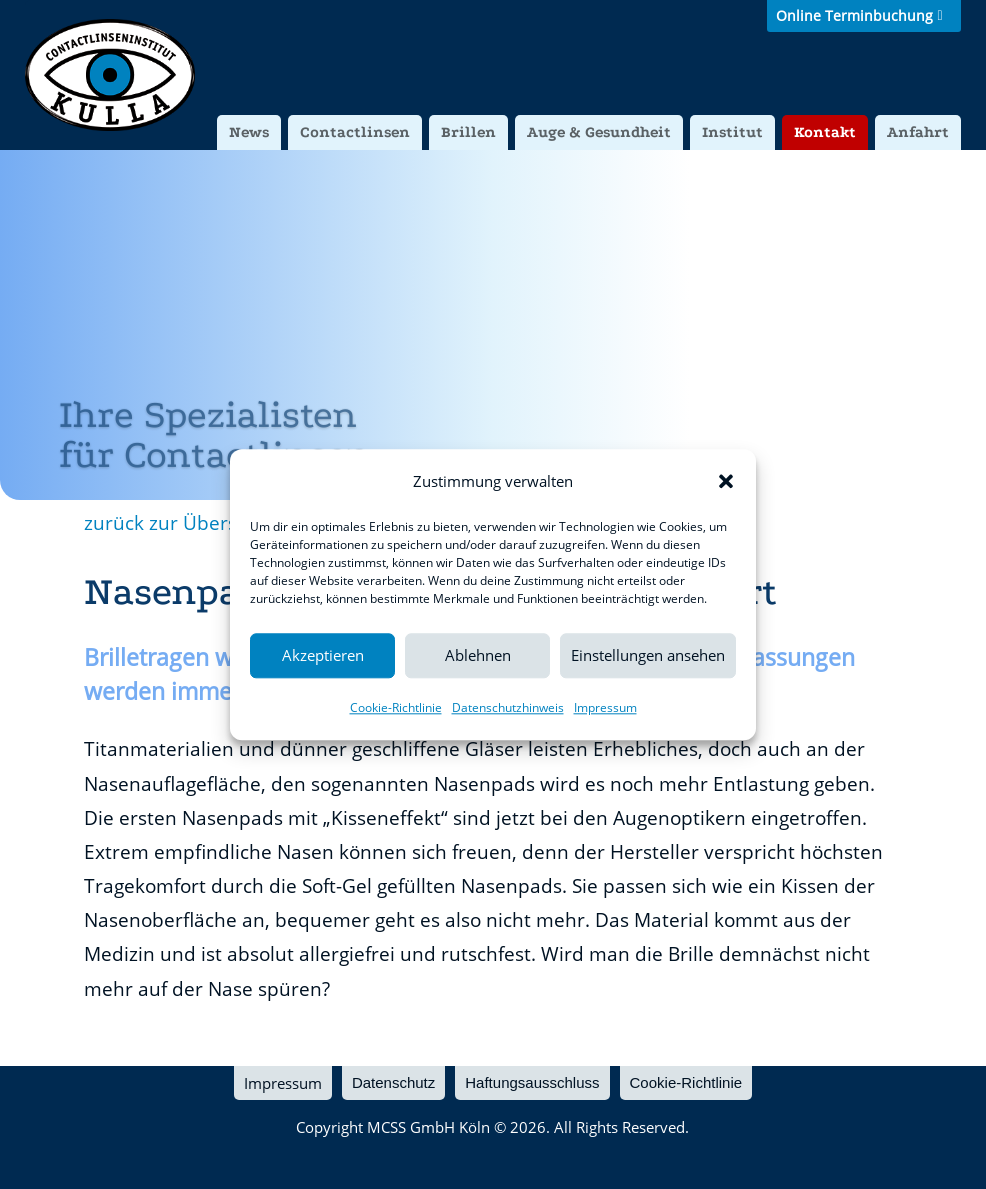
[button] (726, 481)
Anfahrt (918, 132)
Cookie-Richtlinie (396, 707)
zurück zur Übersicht (177, 523)
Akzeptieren (323, 656)
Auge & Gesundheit (599, 132)
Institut (732, 132)
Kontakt (825, 132)
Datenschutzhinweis (508, 707)
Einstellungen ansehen (648, 656)
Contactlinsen (355, 132)
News (249, 132)
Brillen (468, 132)
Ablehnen (478, 656)
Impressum (605, 707)
